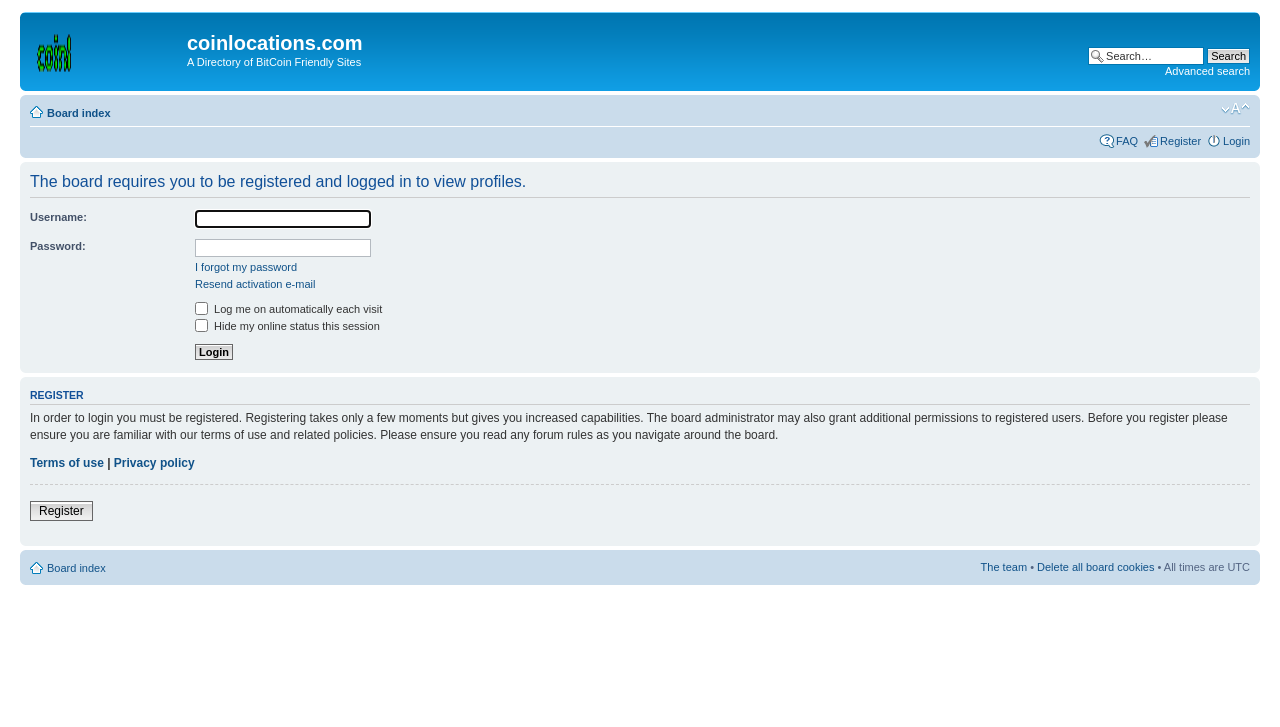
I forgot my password (246, 267)
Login (1236, 141)
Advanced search (1207, 71)
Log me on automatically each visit (288, 309)
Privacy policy (154, 463)
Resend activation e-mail (255, 284)
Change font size (1235, 109)
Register (1180, 141)
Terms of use (67, 463)
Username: (58, 217)
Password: (58, 246)
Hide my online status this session (287, 326)
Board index (79, 113)
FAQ (1127, 141)
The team (1004, 567)
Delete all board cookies (1095, 567)
